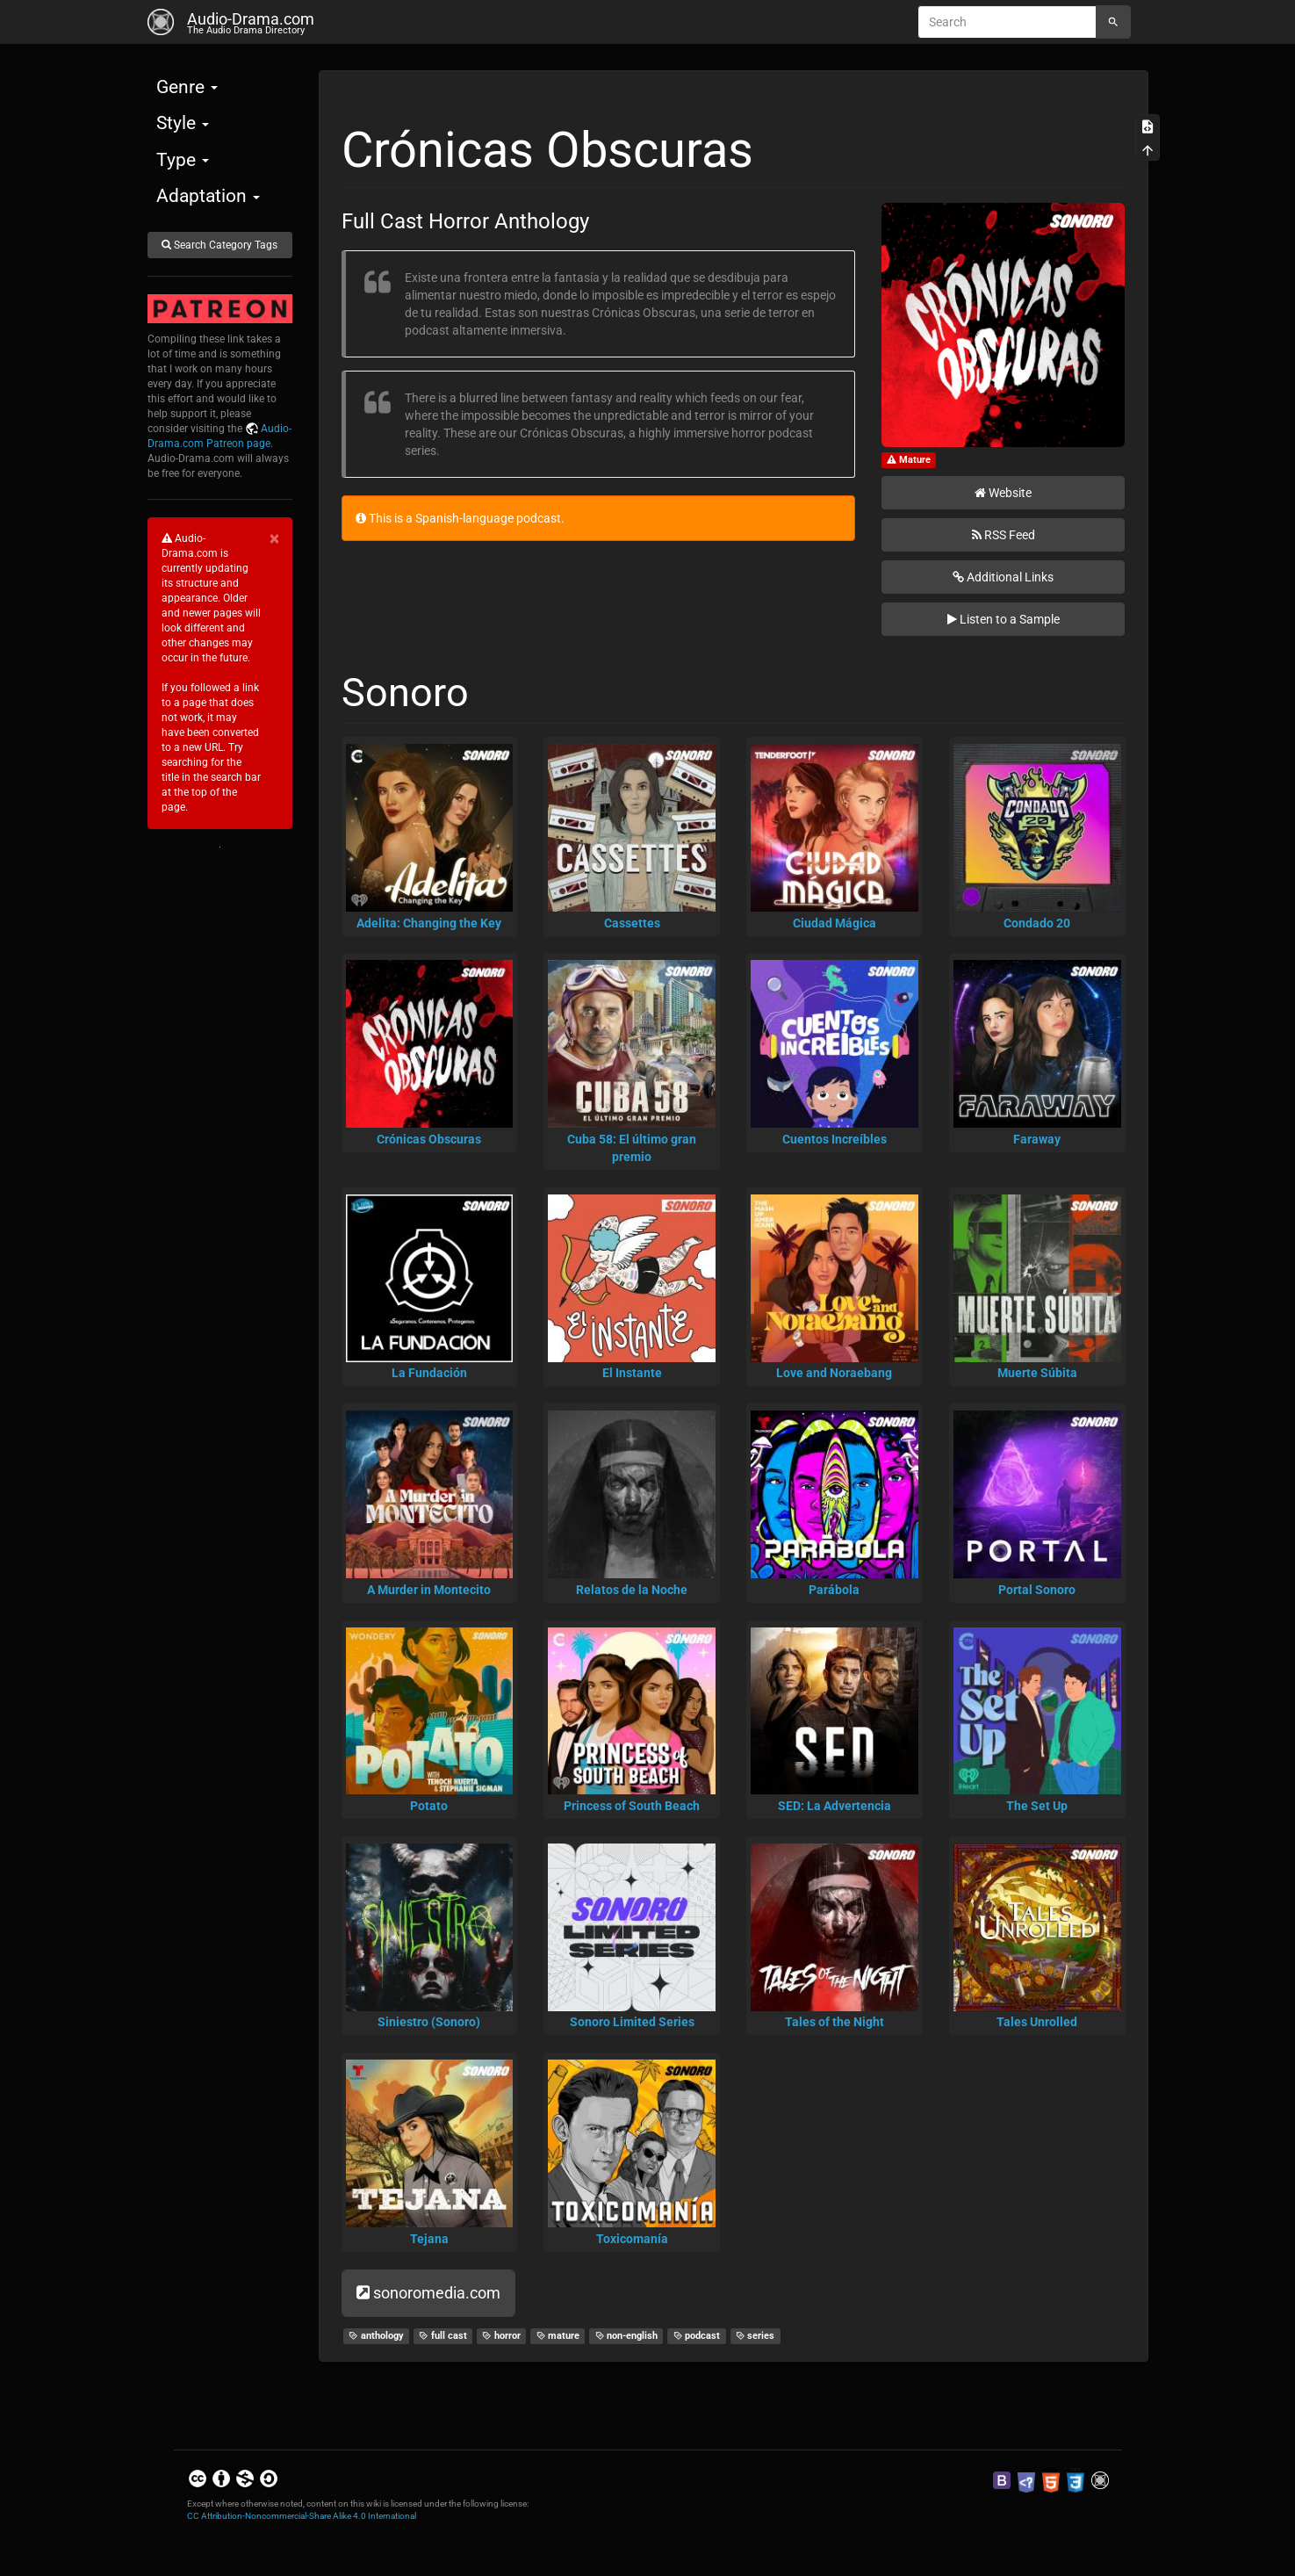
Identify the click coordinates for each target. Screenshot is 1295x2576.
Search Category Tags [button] (219, 245)
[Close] (274, 539)
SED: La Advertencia (834, 1806)
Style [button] (182, 122)
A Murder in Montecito (429, 1590)
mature (558, 2335)
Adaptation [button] (208, 195)
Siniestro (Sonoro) (429, 2022)
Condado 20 (1037, 923)
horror (501, 2335)
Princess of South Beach (632, 1806)
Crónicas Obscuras (429, 1139)
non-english (626, 2335)
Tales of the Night (834, 2022)
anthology (376, 2335)
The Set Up (1037, 1806)
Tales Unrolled (1036, 2022)
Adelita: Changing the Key (428, 923)
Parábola (834, 1590)
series (755, 2335)
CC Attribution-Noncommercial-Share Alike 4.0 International (301, 2516)
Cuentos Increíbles (834, 1139)
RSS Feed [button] (1003, 535)
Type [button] (182, 159)
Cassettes (632, 923)
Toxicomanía (632, 2239)
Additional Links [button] (1003, 577)
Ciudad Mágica (834, 923)
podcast (697, 2335)
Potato (429, 1806)
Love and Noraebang (834, 1373)
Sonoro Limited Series (632, 2022)
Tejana (429, 2239)
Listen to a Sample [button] (1003, 619)
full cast (443, 2335)
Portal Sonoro (1037, 1590)
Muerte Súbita (1037, 1373)
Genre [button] (187, 86)
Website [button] (1003, 493)
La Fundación (429, 1373)
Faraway (1037, 1139)
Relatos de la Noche (631, 1590)
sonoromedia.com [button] (428, 2293)
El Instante (632, 1373)
